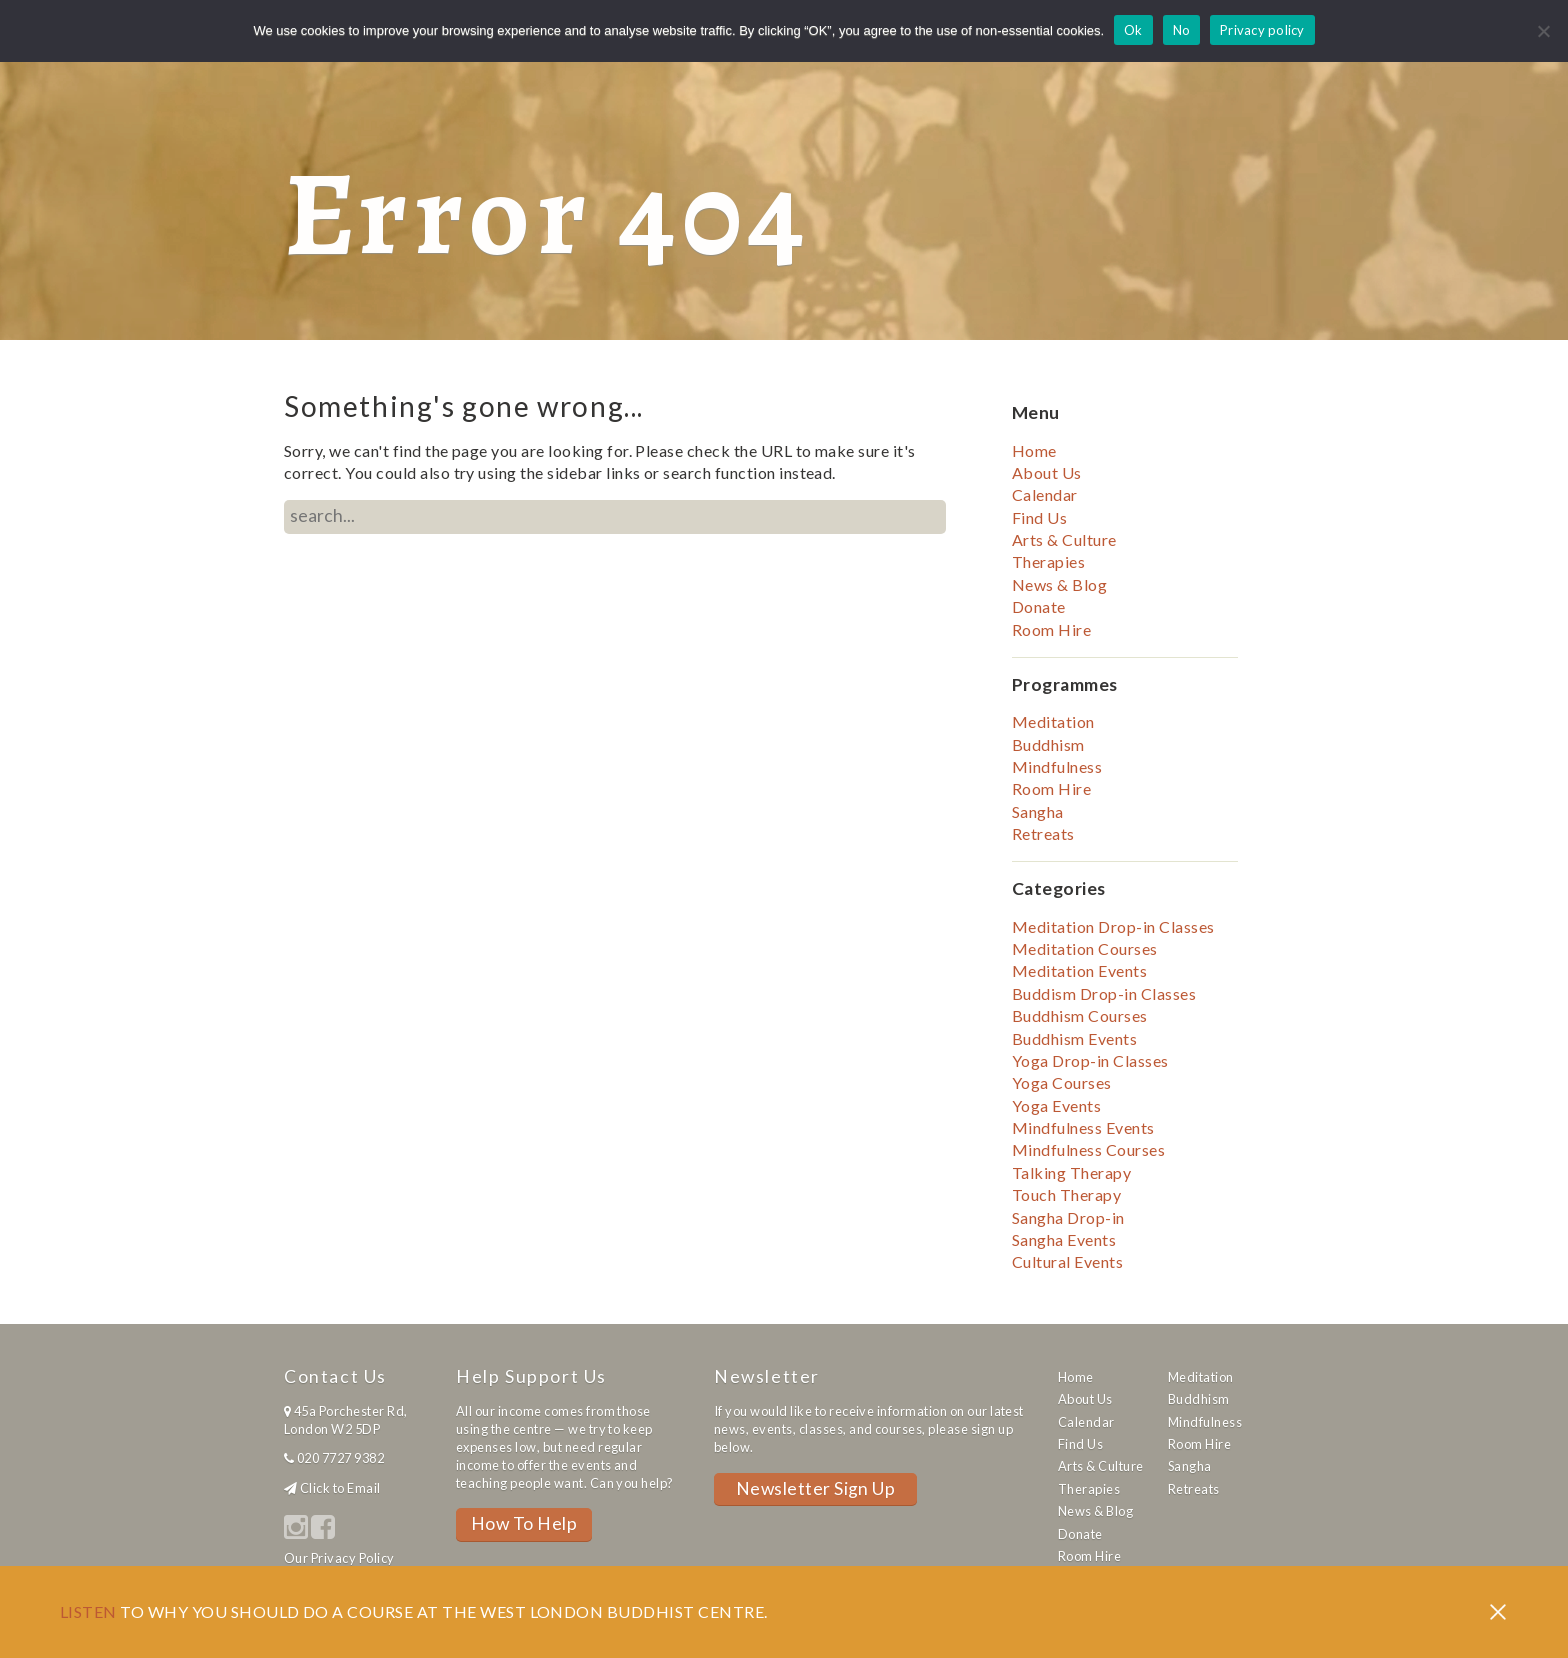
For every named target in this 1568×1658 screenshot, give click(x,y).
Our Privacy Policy (339, 1558)
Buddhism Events (1074, 1038)
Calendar (1045, 494)
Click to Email (340, 1488)
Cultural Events (1067, 1261)
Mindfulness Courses (1088, 1149)
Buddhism (1048, 744)
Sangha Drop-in (1068, 1217)
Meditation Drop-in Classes (1113, 926)
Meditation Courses (1085, 948)
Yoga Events (1056, 1105)
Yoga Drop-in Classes (1090, 1060)
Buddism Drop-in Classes (1104, 993)
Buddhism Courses (1080, 1015)
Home (1034, 450)
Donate (1039, 606)
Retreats (1043, 833)
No (1182, 30)
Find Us (1039, 517)
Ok (1133, 30)
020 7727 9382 (340, 1458)
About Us (1047, 472)
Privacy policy (1262, 30)
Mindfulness (1057, 766)
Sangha (1038, 811)
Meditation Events (1079, 970)
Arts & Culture (1064, 539)
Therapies (1048, 561)
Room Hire (1051, 629)
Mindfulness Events (1083, 1127)
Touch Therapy (1066, 1194)
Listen (88, 1611)
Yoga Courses (1062, 1082)
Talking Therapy (1071, 1172)
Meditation (1053, 721)
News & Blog (1059, 584)
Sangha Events (1064, 1239)
